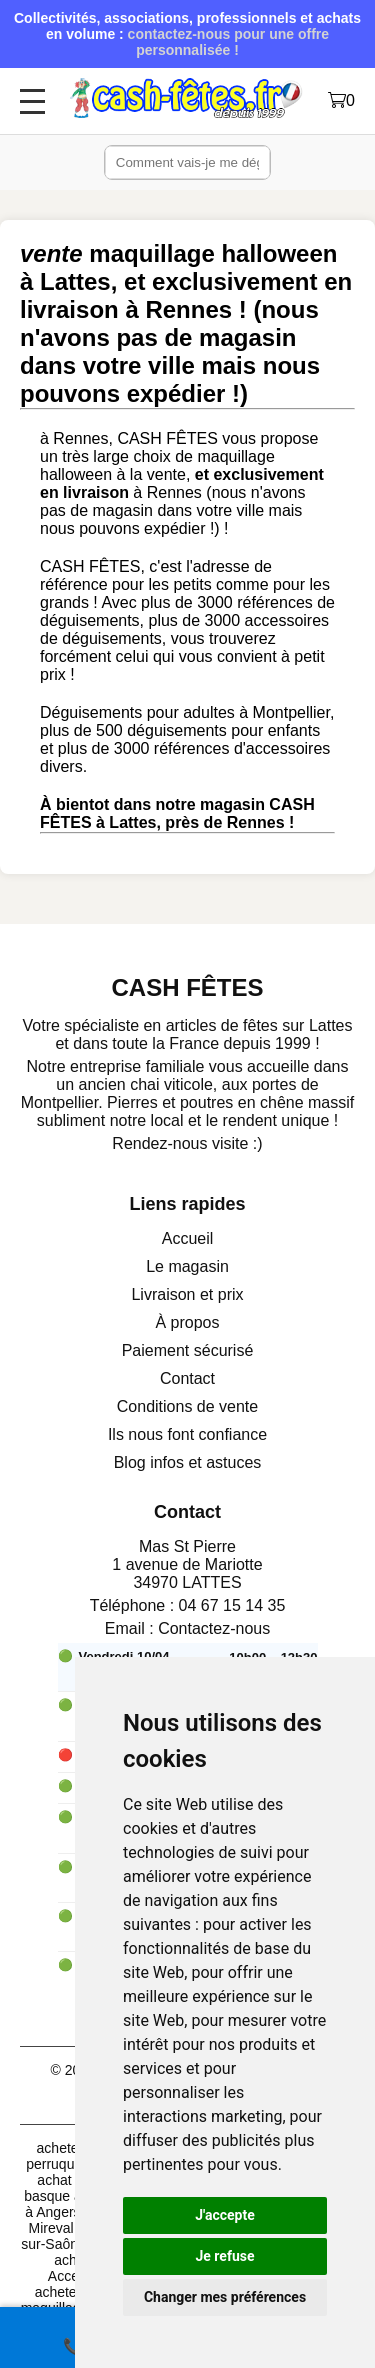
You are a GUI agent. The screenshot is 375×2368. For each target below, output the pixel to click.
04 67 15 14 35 (232, 1605)
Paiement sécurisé (188, 1350)
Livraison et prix (187, 1294)
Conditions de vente (187, 1406)
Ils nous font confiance (187, 1434)
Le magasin (187, 1266)
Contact (187, 1378)
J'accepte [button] (225, 2215)
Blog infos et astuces (188, 1462)
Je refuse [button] (224, 2256)
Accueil (188, 1238)
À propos (187, 1322)
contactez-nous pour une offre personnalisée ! (228, 42)
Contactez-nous (214, 1628)
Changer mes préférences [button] (225, 2297)
